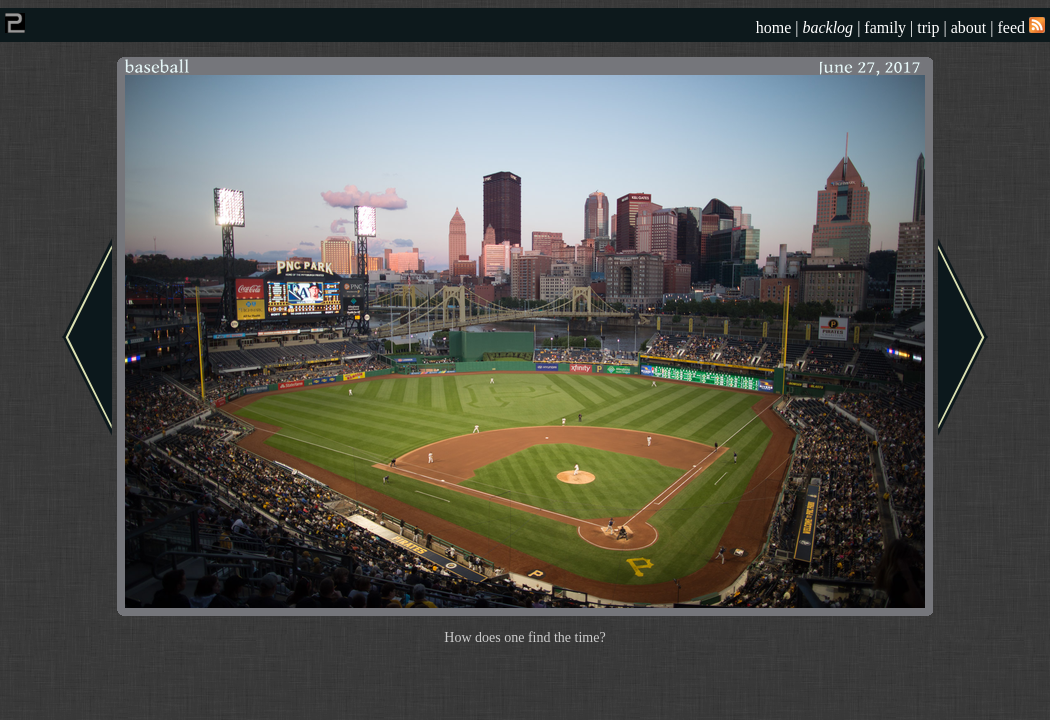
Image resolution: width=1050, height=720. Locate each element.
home (774, 27)
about (969, 27)
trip (928, 27)
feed (1021, 27)
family (885, 27)
